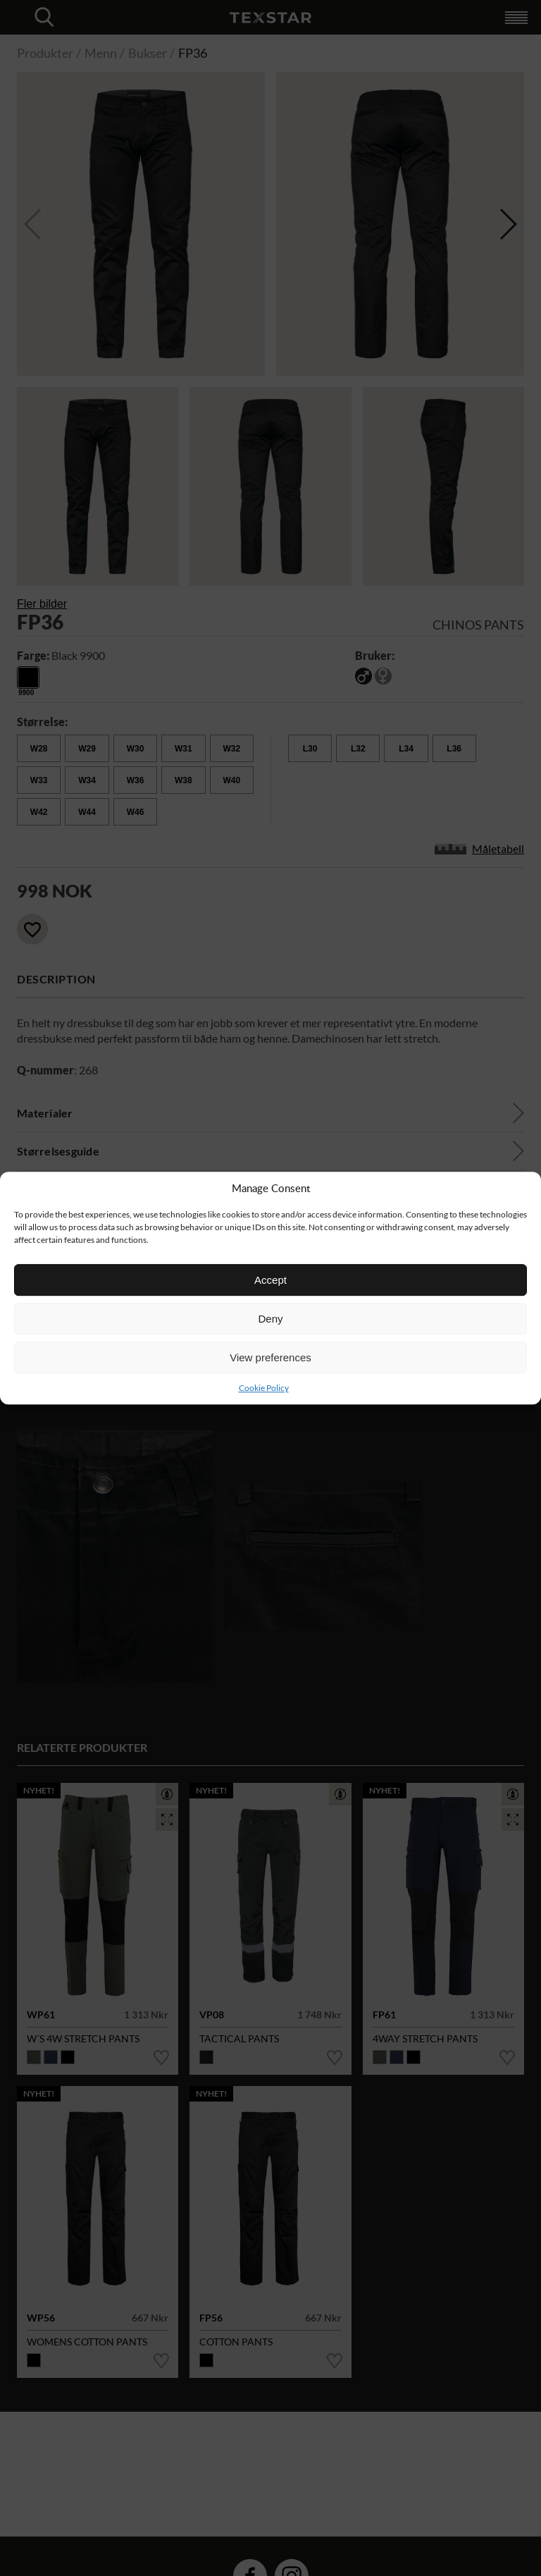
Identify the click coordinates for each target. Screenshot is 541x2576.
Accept (270, 1280)
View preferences (270, 1357)
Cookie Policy (264, 1387)
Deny (270, 1319)
